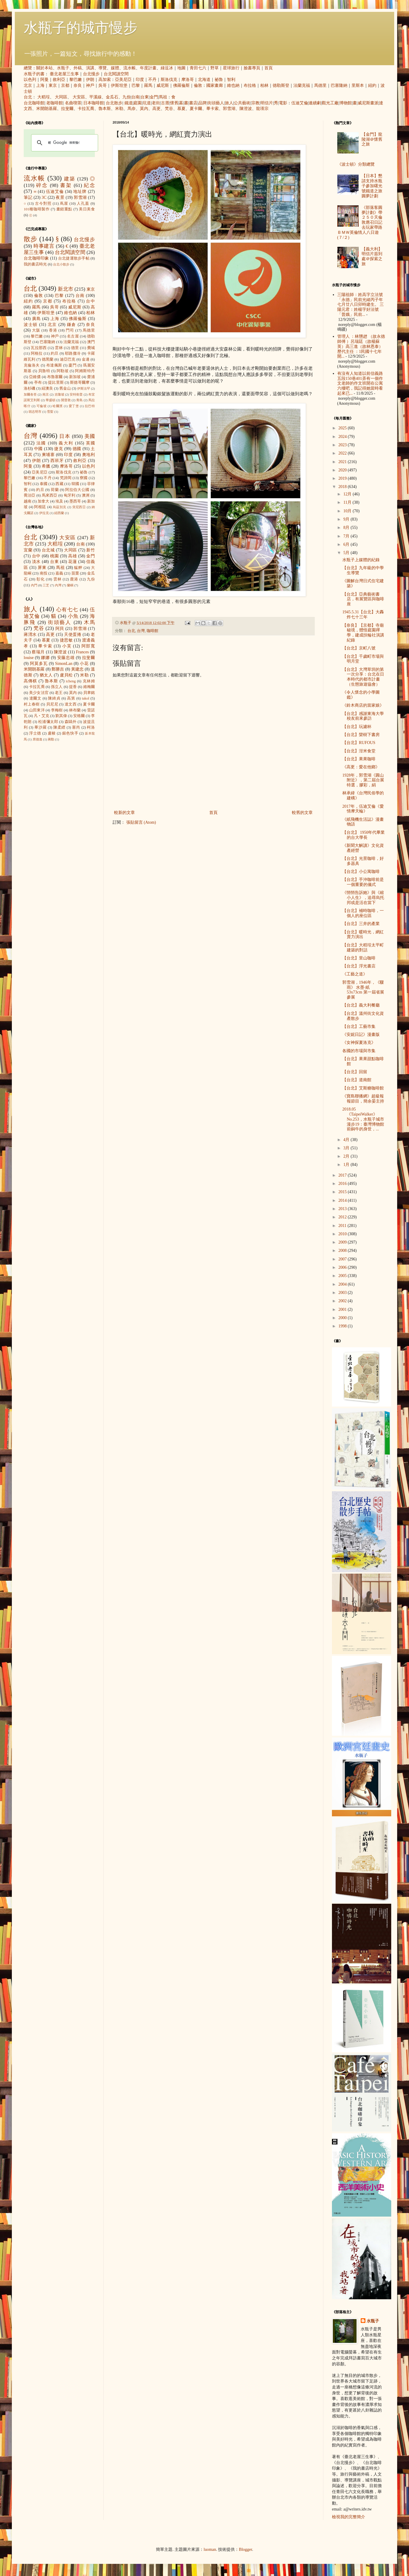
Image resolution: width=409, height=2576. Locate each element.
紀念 (89, 185)
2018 (343, 486)
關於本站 (44, 68)
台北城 (48, 550)
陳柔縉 (59, 727)
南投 (43, 573)
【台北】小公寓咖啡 (361, 871)
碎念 (42, 185)
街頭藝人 (215, 103)
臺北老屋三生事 (64, 74)
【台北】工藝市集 (359, 1026)
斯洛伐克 (169, 79)
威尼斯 (162, 85)
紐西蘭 (59, 513)
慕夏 (181, 108)
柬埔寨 (48, 454)
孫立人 (57, 687)
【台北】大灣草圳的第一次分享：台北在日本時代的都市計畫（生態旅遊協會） (363, 677)
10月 (348, 511)
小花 (84, 663)
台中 (90, 301)
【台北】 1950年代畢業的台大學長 (363, 835)
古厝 (165, 103)
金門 (154, 97)
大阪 (36, 330)
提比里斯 (56, 382)
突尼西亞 (79, 507)
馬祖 (163, 97)
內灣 (58, 585)
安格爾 (79, 716)
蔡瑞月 (38, 652)
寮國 (83, 478)
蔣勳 (51, 739)
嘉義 (59, 573)
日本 (64, 436)
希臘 (46, 466)
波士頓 (31, 324)
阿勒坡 (62, 371)
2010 (343, 1234)
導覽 (102, 68)
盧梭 (52, 733)
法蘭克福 (301, 85)
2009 (343, 1242)
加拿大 (43, 501)
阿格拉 (37, 353)
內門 (34, 585)
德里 (75, 348)
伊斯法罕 (83, 388)
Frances (82, 652)
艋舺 (78, 568)
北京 (28, 85)
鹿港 (74, 579)
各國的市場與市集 (359, 1051)
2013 (343, 1209)
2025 (343, 428)
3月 (347, 1148)
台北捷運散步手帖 (74, 258)
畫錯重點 (64, 209)
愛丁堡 (74, 406)
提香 (73, 687)
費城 (91, 348)
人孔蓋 (83, 203)
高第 (71, 698)
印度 (140, 79)
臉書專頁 (252, 68)
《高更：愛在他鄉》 (361, 767)
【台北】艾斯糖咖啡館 (363, 1088)
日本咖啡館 (93, 103)
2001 (343, 1309)
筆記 (28, 197)
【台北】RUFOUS (358, 742)
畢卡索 (212, 108)
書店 (193, 103)
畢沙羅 (40, 727)
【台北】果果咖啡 (359, 759)
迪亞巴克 (68, 359)
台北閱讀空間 (116, 74)
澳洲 (86, 495)
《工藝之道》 (354, 974)
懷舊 (174, 103)
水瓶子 (63, 68)
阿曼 (44, 79)
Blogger (245, 2549)
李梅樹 (57, 710)
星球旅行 (231, 68)
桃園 (54, 556)
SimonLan (63, 663)
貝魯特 (44, 371)
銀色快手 (70, 733)
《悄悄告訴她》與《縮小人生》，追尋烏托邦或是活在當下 (363, 897)
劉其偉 (61, 716)
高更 (156, 108)
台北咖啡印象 (36, 258)
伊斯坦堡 (119, 85)
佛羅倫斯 (181, 85)
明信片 (267, 103)
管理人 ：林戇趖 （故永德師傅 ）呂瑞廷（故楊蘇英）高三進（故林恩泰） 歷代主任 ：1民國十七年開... (361, 346)
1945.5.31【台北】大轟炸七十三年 (363, 614)
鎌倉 (71, 324)
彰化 (40, 579)
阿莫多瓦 (39, 663)
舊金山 (65, 388)
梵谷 (169, 108)
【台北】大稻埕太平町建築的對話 (363, 947)
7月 (347, 536)
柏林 (264, 85)
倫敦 (198, 85)
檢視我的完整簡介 (348, 2517)
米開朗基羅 (46, 108)
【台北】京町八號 (359, 648)
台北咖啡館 (34, 103)
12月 (348, 494)
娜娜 (45, 657)
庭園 (137, 103)
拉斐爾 (67, 108)
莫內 (144, 108)
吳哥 (102, 85)
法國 (41, 443)
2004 (343, 1284)
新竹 (90, 550)
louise (28, 657)
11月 (347, 502)
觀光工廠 (330, 103)
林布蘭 (75, 710)
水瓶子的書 (34, 74)
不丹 (152, 79)
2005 (343, 1275)
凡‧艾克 (41, 716)
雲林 (59, 348)
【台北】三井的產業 (361, 923)
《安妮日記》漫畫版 (361, 1034)
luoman (210, 2549)
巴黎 (136, 85)
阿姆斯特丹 (85, 371)
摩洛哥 (187, 79)
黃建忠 (77, 669)
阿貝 (59, 628)
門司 (70, 330)
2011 (343, 1225)
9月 (347, 519)
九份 (126, 97)
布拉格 (250, 85)
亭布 (38, 382)
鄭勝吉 (58, 669)
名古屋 (73, 336)
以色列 (30, 79)
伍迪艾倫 (299, 103)
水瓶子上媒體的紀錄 (361, 560)
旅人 (229, 103)
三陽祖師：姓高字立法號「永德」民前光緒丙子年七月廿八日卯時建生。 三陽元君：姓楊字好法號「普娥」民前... (360, 304)
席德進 (37, 739)
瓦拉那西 (39, 348)
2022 (343, 453)
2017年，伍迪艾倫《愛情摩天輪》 (363, 809)
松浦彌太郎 (48, 722)
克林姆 (89, 681)
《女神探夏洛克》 (359, 1042)
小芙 (66, 646)
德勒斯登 (281, 85)
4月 (347, 1139)
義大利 (66, 443)
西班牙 (57, 460)
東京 (53, 85)
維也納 (233, 85)
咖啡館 (152, 631)
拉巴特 (90, 406)
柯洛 (91, 727)
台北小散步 (61, 264)
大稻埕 (43, 97)
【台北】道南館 (356, 1080)
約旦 (55, 353)
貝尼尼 (52, 704)
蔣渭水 (30, 634)
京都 (65, 85)
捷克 (58, 449)
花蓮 (72, 561)
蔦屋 (64, 203)
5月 (347, 553)
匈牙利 (70, 495)
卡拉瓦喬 (86, 108)
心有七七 (67, 609)
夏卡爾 (196, 108)
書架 (66, 185)
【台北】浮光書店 (359, 966)
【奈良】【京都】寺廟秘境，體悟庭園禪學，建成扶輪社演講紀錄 (363, 632)
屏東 (42, 567)
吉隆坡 (59, 394)
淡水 (36, 561)
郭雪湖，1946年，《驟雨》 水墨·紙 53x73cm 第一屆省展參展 (363, 989)
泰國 (43, 484)
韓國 (75, 484)
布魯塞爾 (55, 377)
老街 (156, 103)
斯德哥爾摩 (80, 382)
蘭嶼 (70, 585)
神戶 (90, 85)
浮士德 (35, 733)
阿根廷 (40, 507)
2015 (343, 1192)
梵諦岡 (66, 478)
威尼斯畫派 (368, 103)
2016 (343, 1183)
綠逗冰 (167, 68)
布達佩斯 (54, 365)
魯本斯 (104, 108)
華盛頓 (50, 400)
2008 (343, 1250)
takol (85, 698)
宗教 (255, 103)
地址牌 (80, 191)
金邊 (86, 359)
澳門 (91, 342)
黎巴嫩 (75, 79)
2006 (343, 1267)
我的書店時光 (35, 264)
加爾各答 (30, 394)
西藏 (59, 484)
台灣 (141, 631)
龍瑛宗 (262, 108)
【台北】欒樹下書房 (361, 734)
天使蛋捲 (72, 634)
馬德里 (320, 85)
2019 (343, 478)
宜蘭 (28, 550)
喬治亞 (30, 495)
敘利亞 (59, 79)
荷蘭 (55, 490)
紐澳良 (47, 388)
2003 (343, 1292)
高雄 (72, 556)
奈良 (78, 85)
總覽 (28, 68)
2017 (343, 1175)
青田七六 (198, 68)
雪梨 (50, 411)
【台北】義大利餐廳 (361, 1005)
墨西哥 (75, 501)
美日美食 (87, 209)
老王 (59, 693)
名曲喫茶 (73, 103)
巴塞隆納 (339, 85)
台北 (28, 97)
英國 (90, 443)
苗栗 (75, 573)
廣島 (36, 318)
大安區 (79, 97)
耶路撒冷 (73, 353)
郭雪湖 (229, 108)
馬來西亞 (49, 495)
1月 (347, 1164)
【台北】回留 (354, 1072)
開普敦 (66, 400)
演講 (90, 68)
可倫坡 (41, 406)
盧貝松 (66, 675)
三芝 (46, 585)
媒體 (115, 68)
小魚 (73, 616)
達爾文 (35, 698)
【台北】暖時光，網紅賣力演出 (363, 934)
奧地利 (88, 454)
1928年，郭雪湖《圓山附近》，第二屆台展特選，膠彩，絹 (363, 780)
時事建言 (44, 246)
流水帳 (129, 68)
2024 (343, 436)
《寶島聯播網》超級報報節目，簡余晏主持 (363, 1098)
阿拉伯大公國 (77, 490)
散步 (30, 239)
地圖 (181, 68)
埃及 (59, 501)
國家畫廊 (214, 85)
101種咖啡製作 (36, 209)
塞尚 (76, 727)
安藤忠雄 (66, 657)
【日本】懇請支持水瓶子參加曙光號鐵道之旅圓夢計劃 (372, 186)
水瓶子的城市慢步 (81, 28)
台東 (144, 97)
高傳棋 (30, 681)
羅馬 (148, 85)
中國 (38, 449)
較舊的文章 (302, 812)
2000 (343, 1318)
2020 (343, 470)
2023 (343, 445)
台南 (135, 97)
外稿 (78, 68)
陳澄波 (245, 108)
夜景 (60, 197)
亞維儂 (35, 377)
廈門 (72, 365)
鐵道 (128, 103)
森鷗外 (70, 722)
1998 (343, 1326)
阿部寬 (88, 646)
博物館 (345, 103)
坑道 (147, 103)
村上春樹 (32, 704)
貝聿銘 (89, 693)
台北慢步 (91, 74)
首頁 (268, 68)
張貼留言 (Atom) (141, 822)
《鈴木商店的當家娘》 (363, 705)
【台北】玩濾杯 (356, 726)
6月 (347, 544)
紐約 (372, 85)
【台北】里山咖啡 (359, 958)
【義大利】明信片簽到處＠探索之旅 (372, 256)
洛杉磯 (29, 388)
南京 (45, 394)
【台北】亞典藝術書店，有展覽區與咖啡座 (363, 599)
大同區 (61, 97)
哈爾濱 (57, 406)
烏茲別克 (59, 507)
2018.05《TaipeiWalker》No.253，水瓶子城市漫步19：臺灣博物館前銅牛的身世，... (363, 1119)
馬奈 (131, 108)
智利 (231, 79)
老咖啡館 (54, 103)
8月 (347, 527)
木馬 (89, 622)
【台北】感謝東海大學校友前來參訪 (363, 716)
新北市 (65, 289)
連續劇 (315, 103)
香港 (53, 330)
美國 (89, 436)
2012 (343, 1217)
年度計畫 (148, 68)
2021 (343, 462)
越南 (27, 501)
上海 (40, 85)
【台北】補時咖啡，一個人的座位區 (363, 913)
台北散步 (114, 103)
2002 (343, 1301)
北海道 (204, 79)
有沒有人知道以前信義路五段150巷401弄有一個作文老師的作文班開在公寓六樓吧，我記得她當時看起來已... (360, 383)
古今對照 (43, 203)
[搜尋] (63, 142)
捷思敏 (66, 640)
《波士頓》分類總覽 (356, 164)
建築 (69, 179)
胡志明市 (34, 411)
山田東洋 (37, 710)
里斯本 (358, 85)
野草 (214, 68)
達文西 (70, 704)
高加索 (104, 79)
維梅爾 (89, 687)
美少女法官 (39, 693)
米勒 (119, 108)
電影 (283, 103)
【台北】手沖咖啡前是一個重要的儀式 (363, 882)
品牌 (202, 103)
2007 (343, 1259)
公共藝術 (242, 103)
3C (44, 197)
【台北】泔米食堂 (359, 751)
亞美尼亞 (123, 79)
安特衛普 (76, 394)
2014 (343, 1200)
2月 (347, 1156)
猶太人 (46, 675)
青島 (79, 400)
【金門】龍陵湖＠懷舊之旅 (372, 139)
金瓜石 (112, 97)
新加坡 (75, 377)
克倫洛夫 (32, 365)
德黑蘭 (48, 359)
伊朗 (90, 79)
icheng (71, 681)
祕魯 (219, 79)
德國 (77, 449)
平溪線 (95, 97)
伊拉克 (44, 513)
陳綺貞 (54, 698)
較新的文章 (124, 812)
